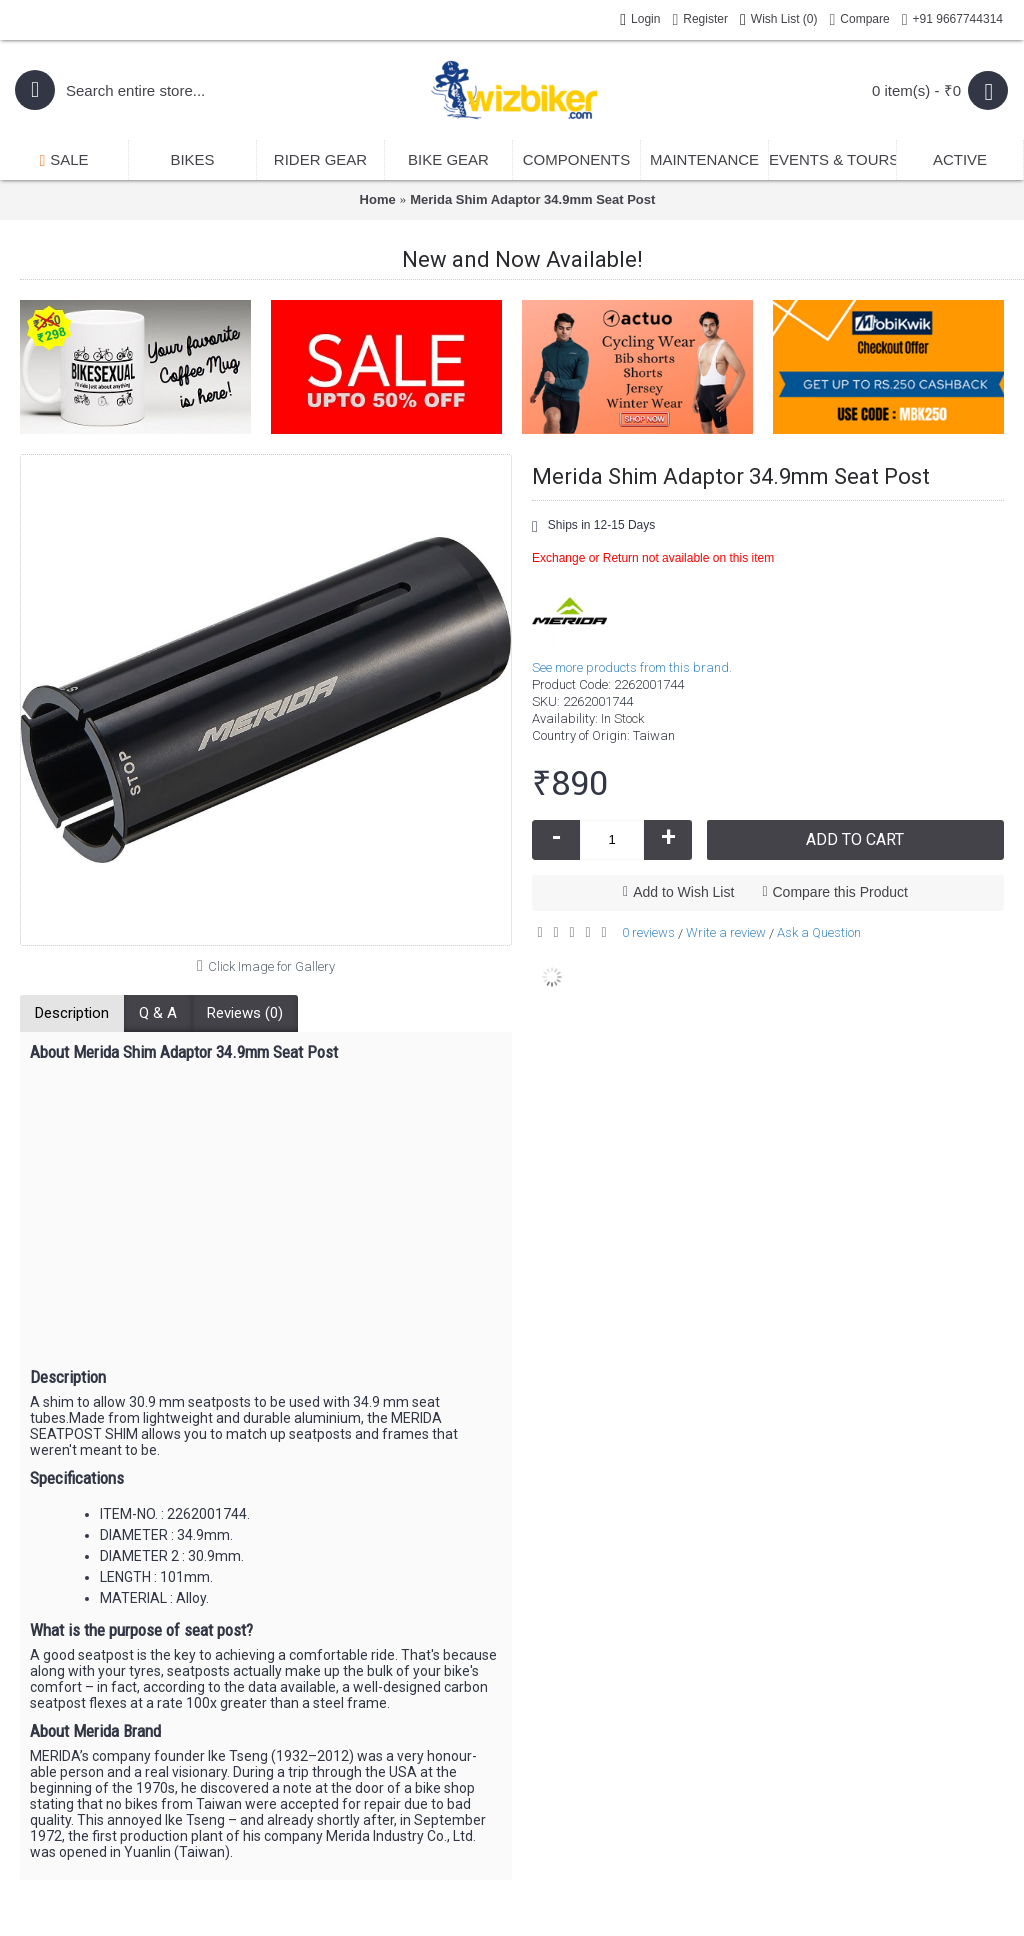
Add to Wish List (683, 892)
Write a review (726, 932)
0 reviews (648, 932)
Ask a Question (819, 932)
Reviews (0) (245, 1013)
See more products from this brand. (632, 667)
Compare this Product (840, 892)
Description (72, 1013)
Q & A (158, 1013)
